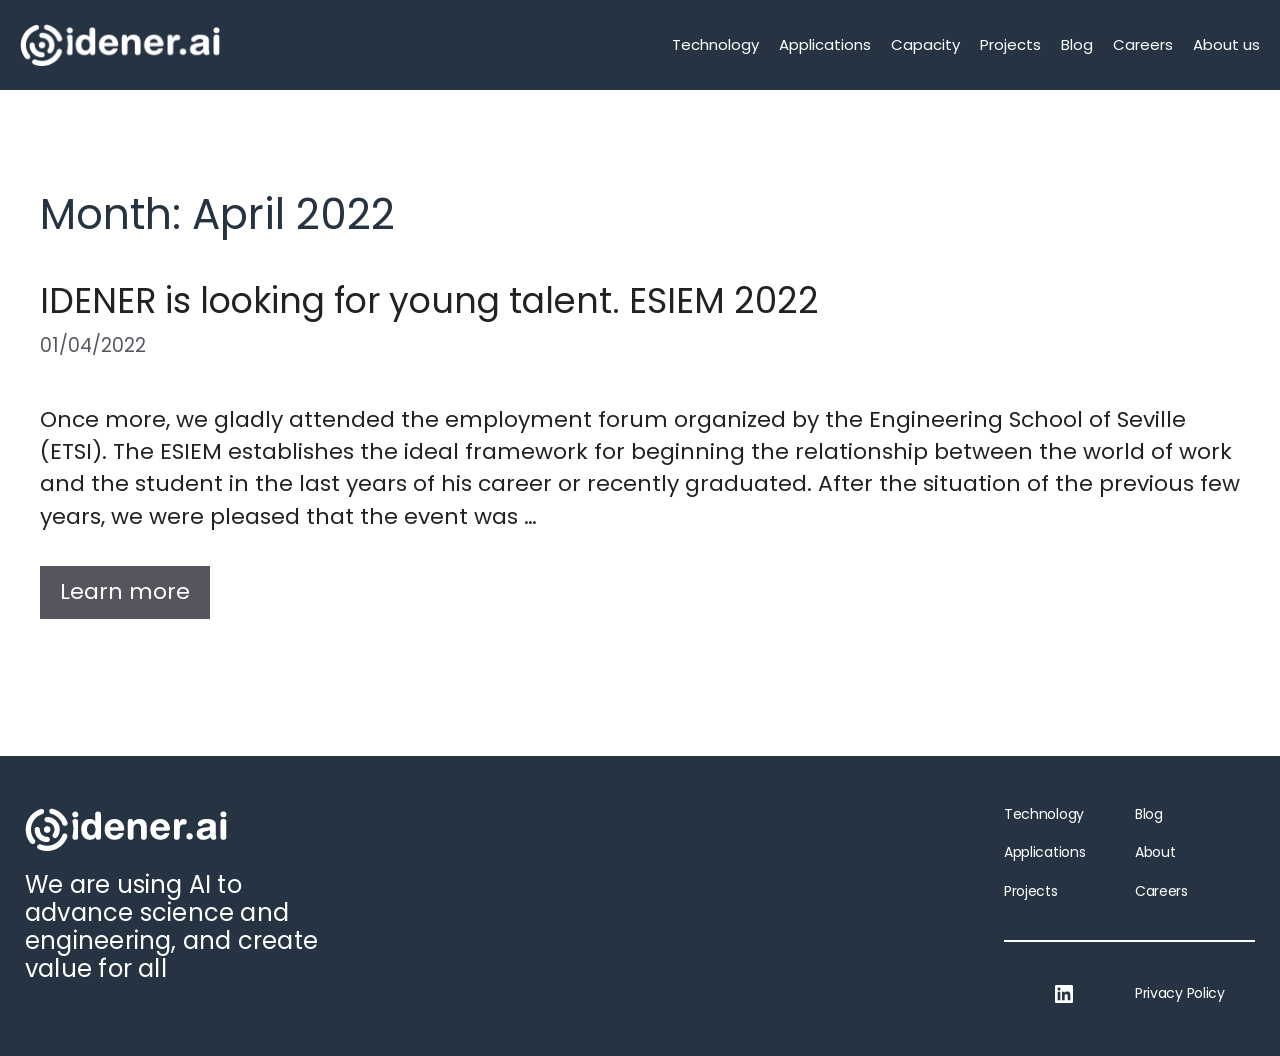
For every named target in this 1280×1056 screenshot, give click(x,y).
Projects (1010, 44)
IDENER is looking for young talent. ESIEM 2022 (429, 300)
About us (1226, 44)
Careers (1143, 44)
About (1155, 852)
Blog (1077, 44)
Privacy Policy (1180, 993)
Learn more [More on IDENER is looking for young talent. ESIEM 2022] (125, 591)
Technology (715, 44)
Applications (825, 44)
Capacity (925, 44)
